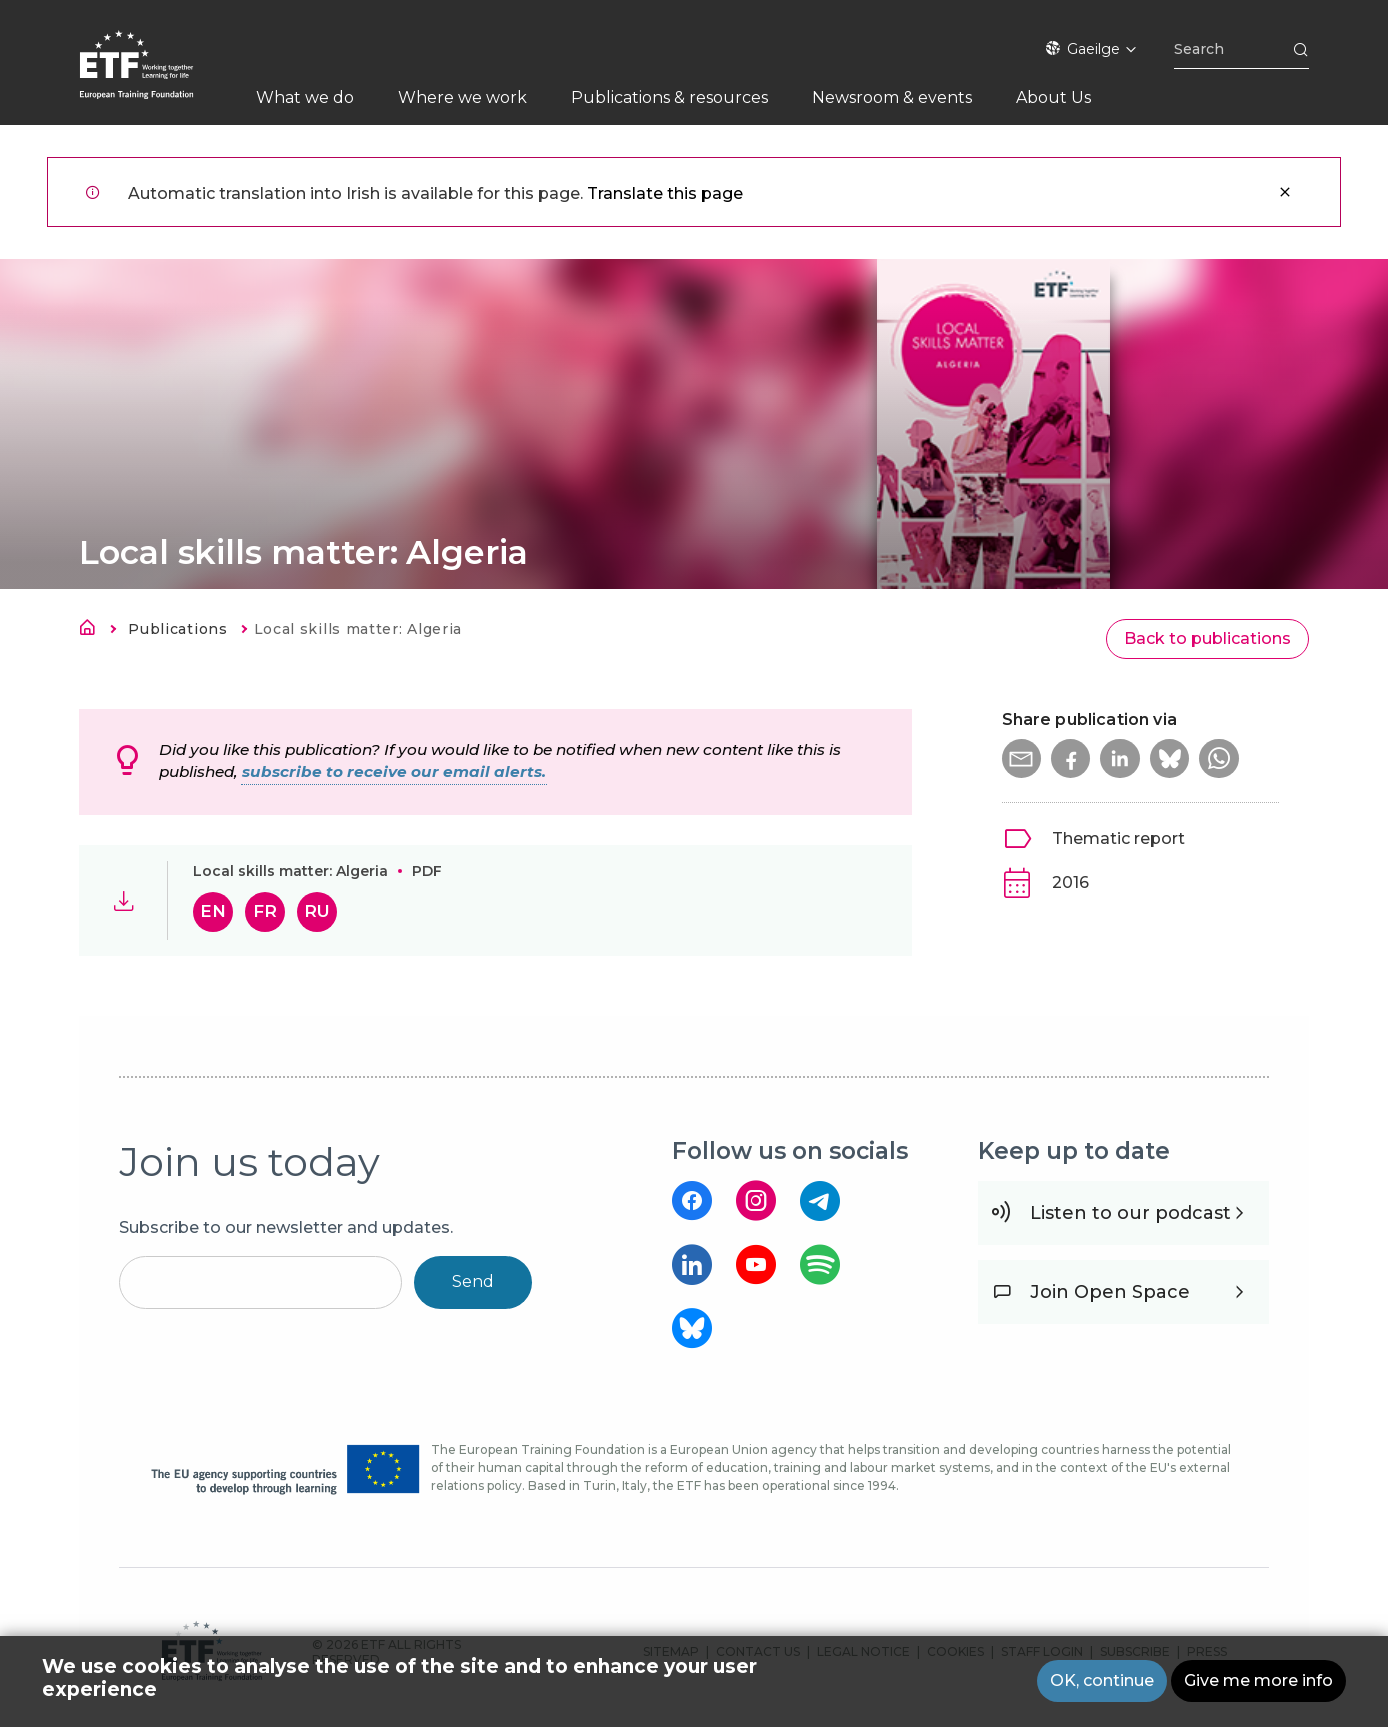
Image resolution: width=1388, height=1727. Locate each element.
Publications (177, 629)
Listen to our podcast (1130, 1213)
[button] (1022, 759)
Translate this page (665, 193)
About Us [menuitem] (1053, 97)
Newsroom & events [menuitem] (892, 97)
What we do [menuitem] (305, 97)
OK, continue (1102, 1680)
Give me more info (1258, 1680)
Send (473, 1281)
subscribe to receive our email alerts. (394, 771)
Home (93, 631)
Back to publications (1207, 638)
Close (1285, 192)
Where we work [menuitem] (462, 97)
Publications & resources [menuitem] (669, 97)
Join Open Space (1110, 1292)
